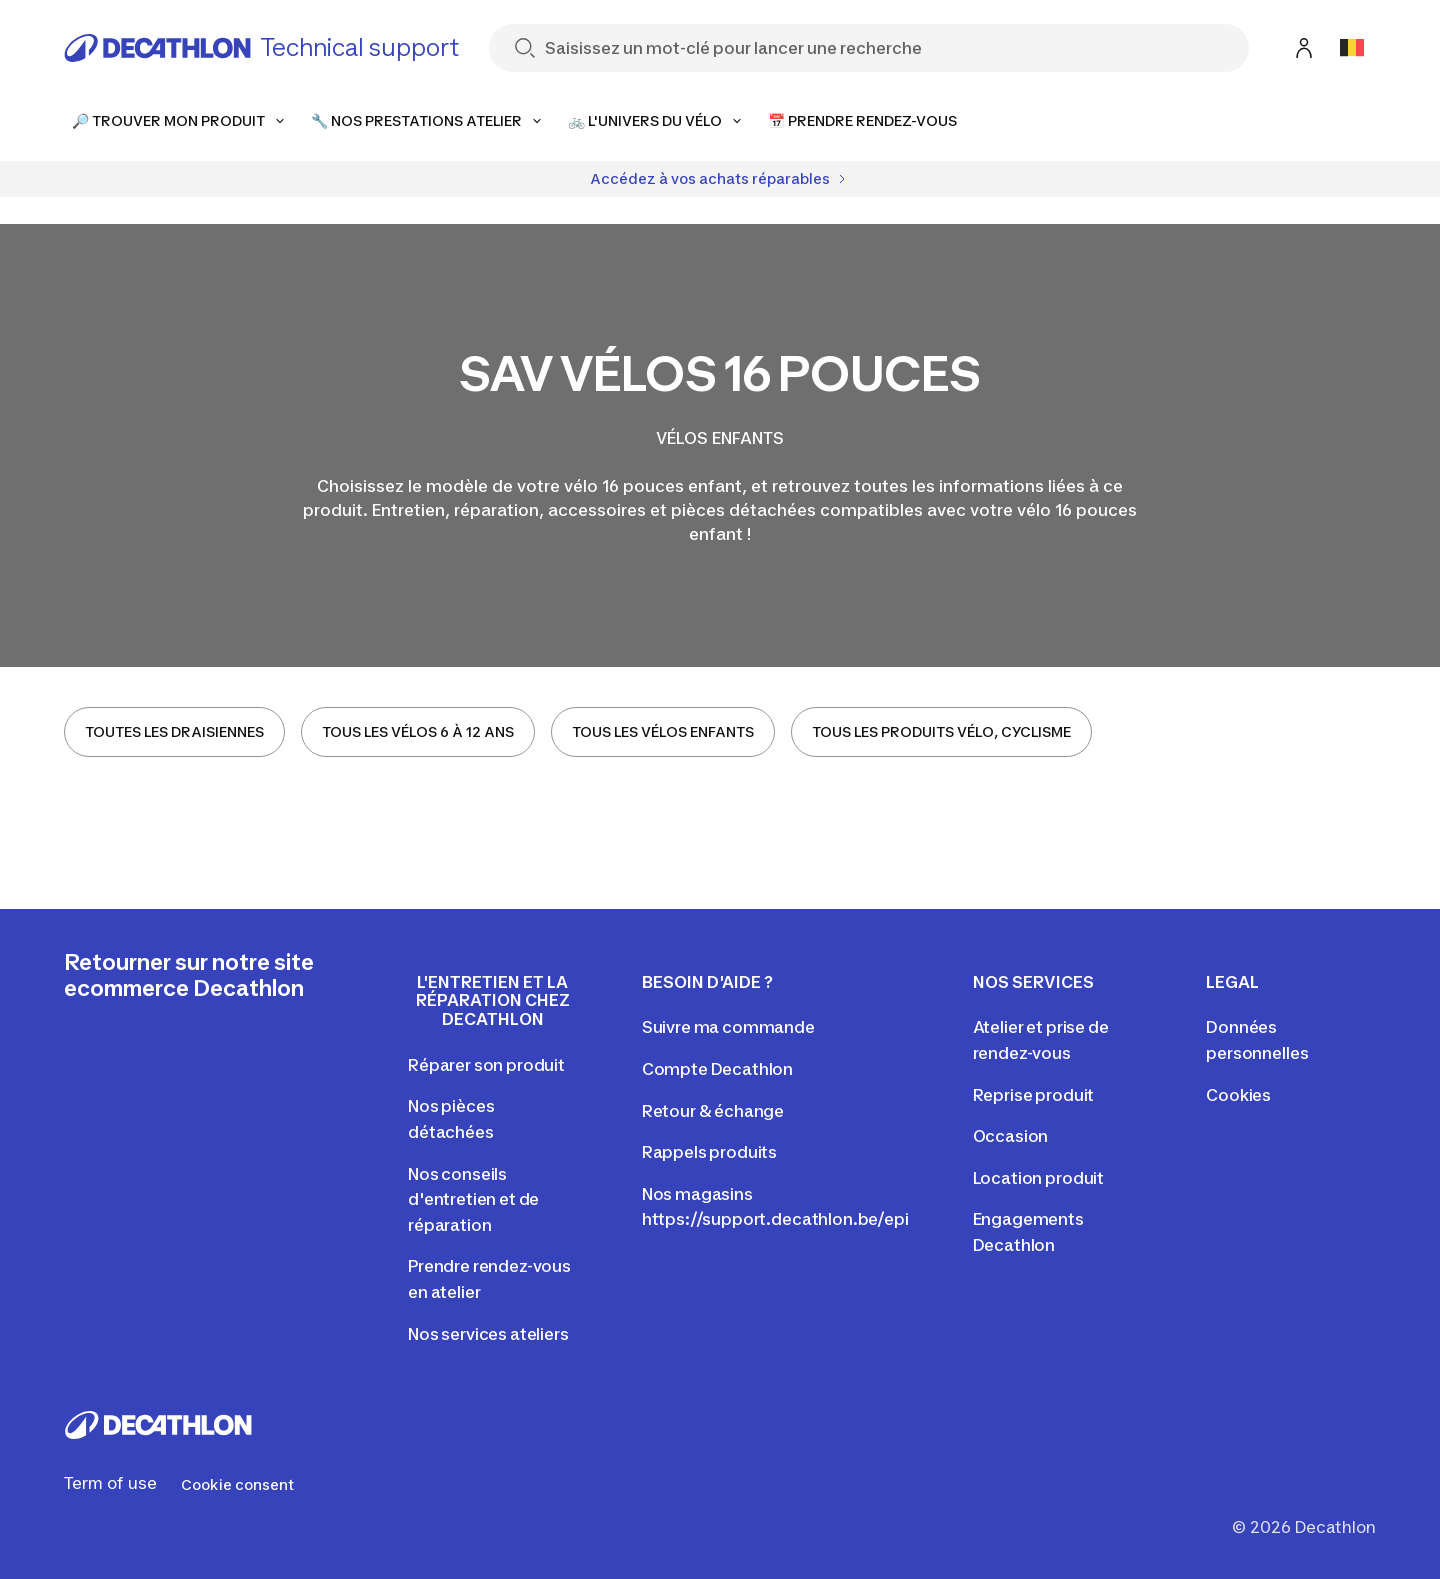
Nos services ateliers (488, 1334)
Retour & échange (713, 1111)
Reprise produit (1034, 1095)
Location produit (1038, 1178)
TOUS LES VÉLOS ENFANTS (663, 731)
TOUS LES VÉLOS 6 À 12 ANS (418, 731)
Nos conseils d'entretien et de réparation (473, 1199)
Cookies (1238, 1095)
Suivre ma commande (728, 1027)
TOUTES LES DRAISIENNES (174, 731)
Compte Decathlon (717, 1069)
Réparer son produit (486, 1065)
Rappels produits (709, 1152)
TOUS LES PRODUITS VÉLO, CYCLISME (941, 731)
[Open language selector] (1352, 48)
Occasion (1011, 1136)
